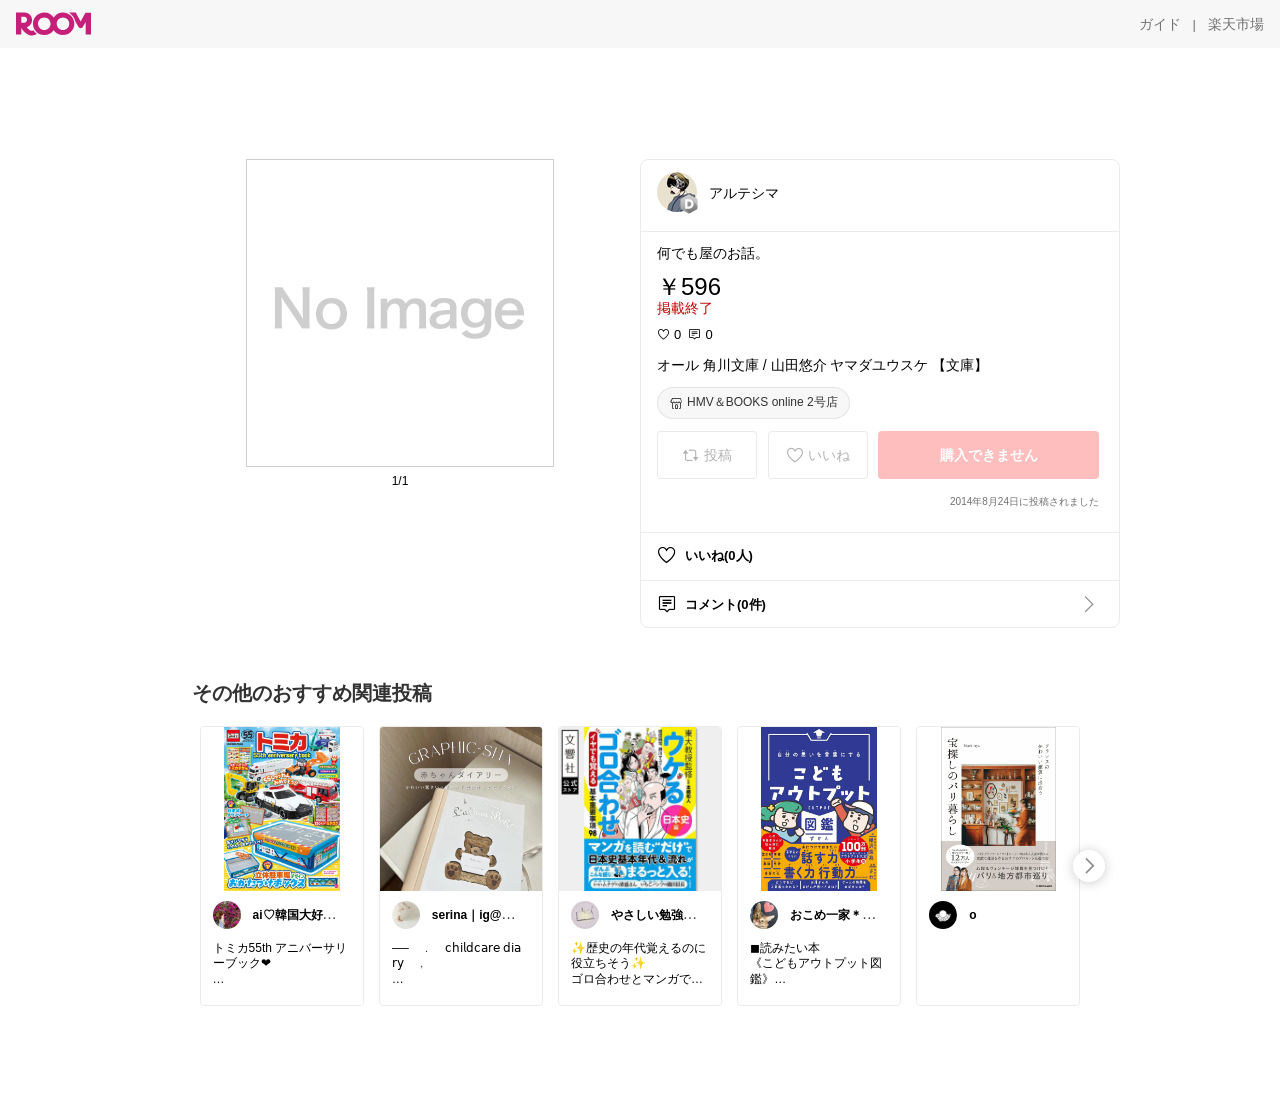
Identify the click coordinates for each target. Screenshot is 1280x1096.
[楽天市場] (1236, 24)
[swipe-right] (1089, 866)
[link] (282, 808)
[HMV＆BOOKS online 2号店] (753, 403)
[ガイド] (1160, 24)
